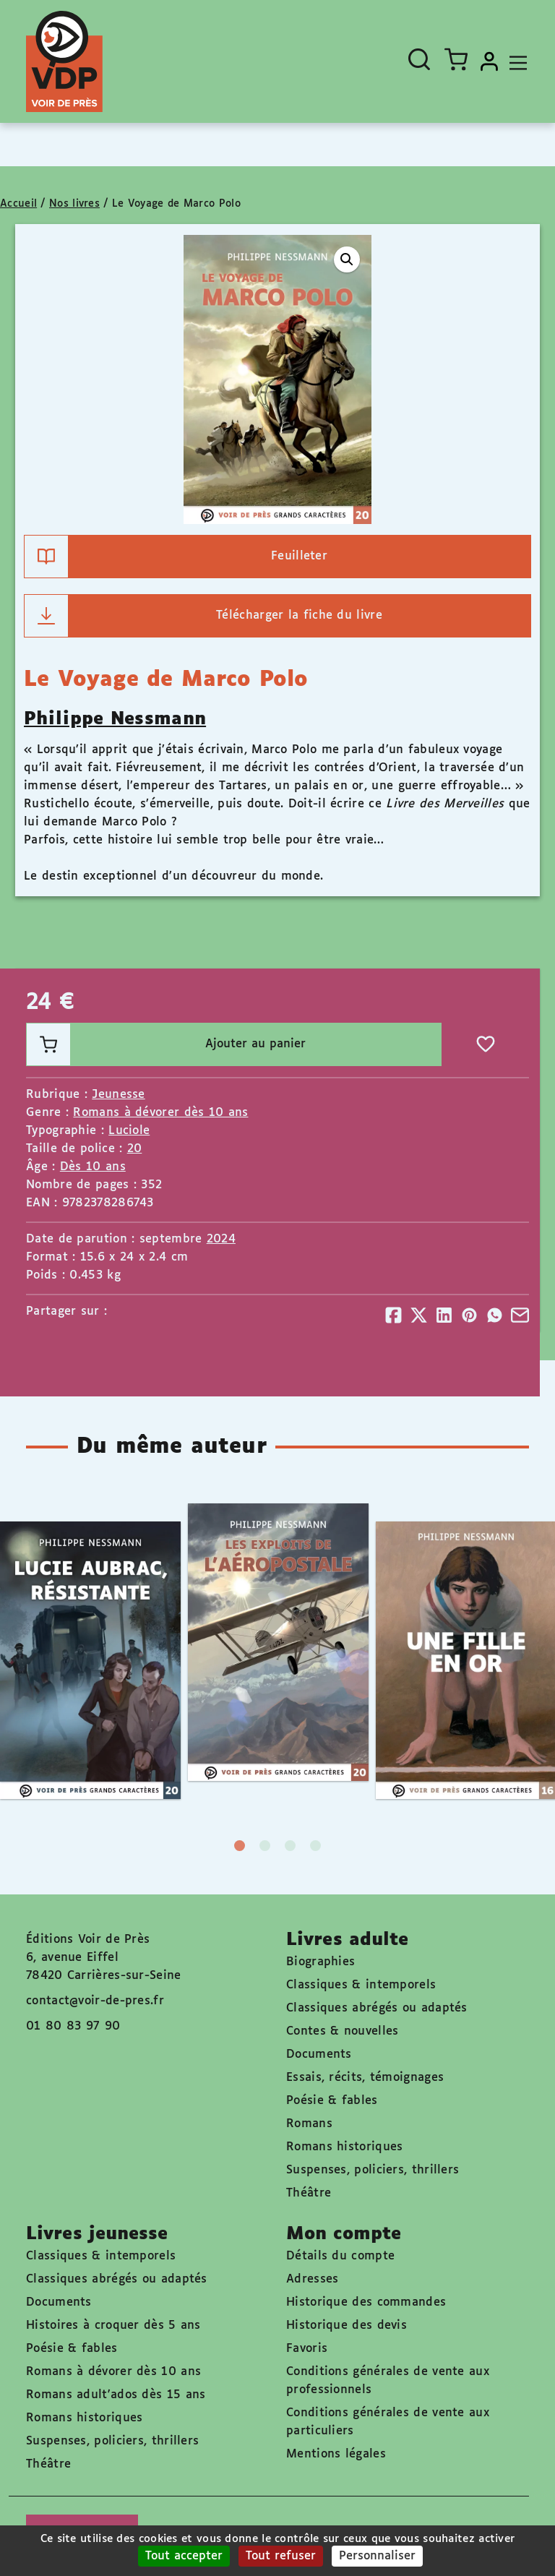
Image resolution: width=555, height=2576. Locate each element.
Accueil (18, 204)
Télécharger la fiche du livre (203, 616)
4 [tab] (315, 1845)
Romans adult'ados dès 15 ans (115, 2395)
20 (134, 1149)
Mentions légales (336, 2454)
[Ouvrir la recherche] (419, 59)
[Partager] (393, 1315)
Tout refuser (281, 2556)
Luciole (129, 1131)
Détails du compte (340, 2256)
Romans (309, 2124)
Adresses (312, 2279)
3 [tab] (290, 1845)
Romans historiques (344, 2147)
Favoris (306, 2349)
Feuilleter (176, 557)
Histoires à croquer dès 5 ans (113, 2325)
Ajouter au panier (166, 1044)
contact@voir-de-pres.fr (95, 2001)
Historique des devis (346, 2325)
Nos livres (74, 204)
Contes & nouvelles (342, 2031)
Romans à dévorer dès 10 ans (160, 1113)
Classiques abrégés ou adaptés (377, 2008)
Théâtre (308, 2193)
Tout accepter (184, 2556)
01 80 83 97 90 (73, 2026)
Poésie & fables (332, 2101)
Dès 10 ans (93, 1167)
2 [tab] (264, 1845)
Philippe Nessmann (115, 719)
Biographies (320, 1962)
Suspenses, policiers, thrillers (372, 2170)
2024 (221, 1239)
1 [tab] (239, 1845)
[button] (347, 259)
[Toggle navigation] (514, 61)
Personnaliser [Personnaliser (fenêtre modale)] (377, 2556)
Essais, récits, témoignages (365, 2077)
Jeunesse (118, 1095)
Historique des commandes (366, 2302)
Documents (319, 2054)
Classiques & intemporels (361, 1985)
